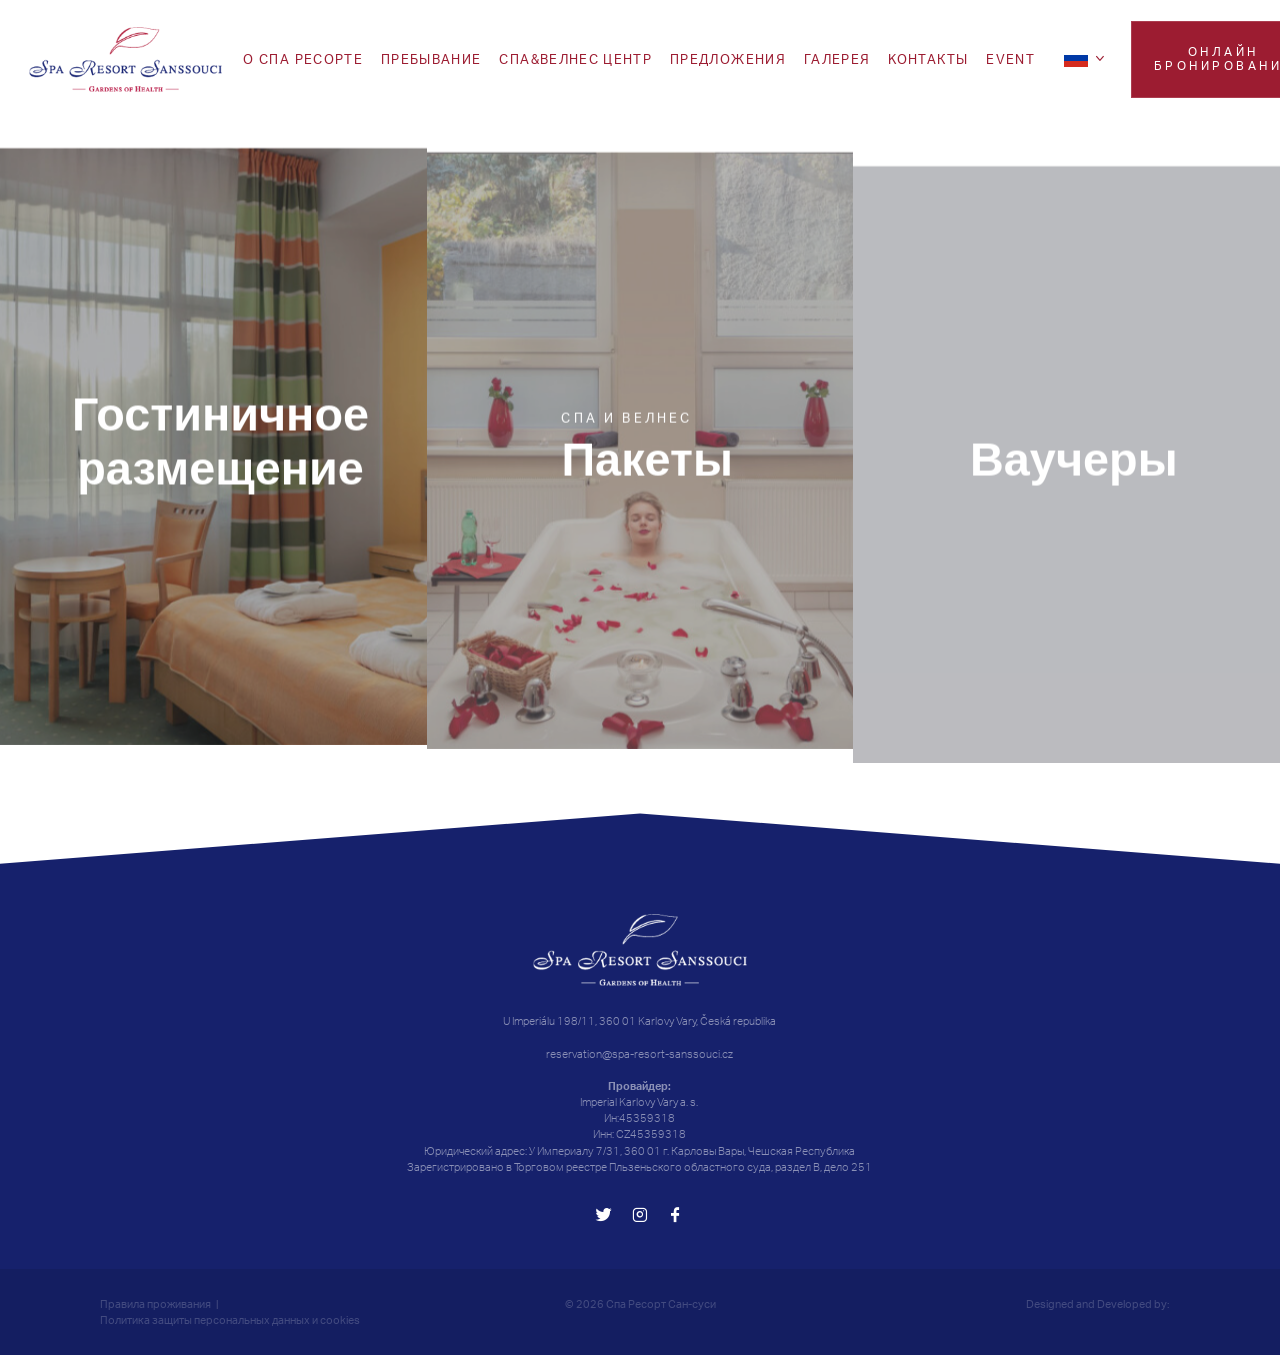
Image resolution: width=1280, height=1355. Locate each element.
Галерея (837, 59)
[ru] (1087, 58)
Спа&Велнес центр (575, 59)
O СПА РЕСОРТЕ (303, 59)
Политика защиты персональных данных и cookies (230, 1320)
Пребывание (431, 59)
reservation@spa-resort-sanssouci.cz (639, 1054)
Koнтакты (928, 59)
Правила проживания (155, 1304)
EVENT (1010, 59)
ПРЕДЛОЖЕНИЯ (728, 59)
